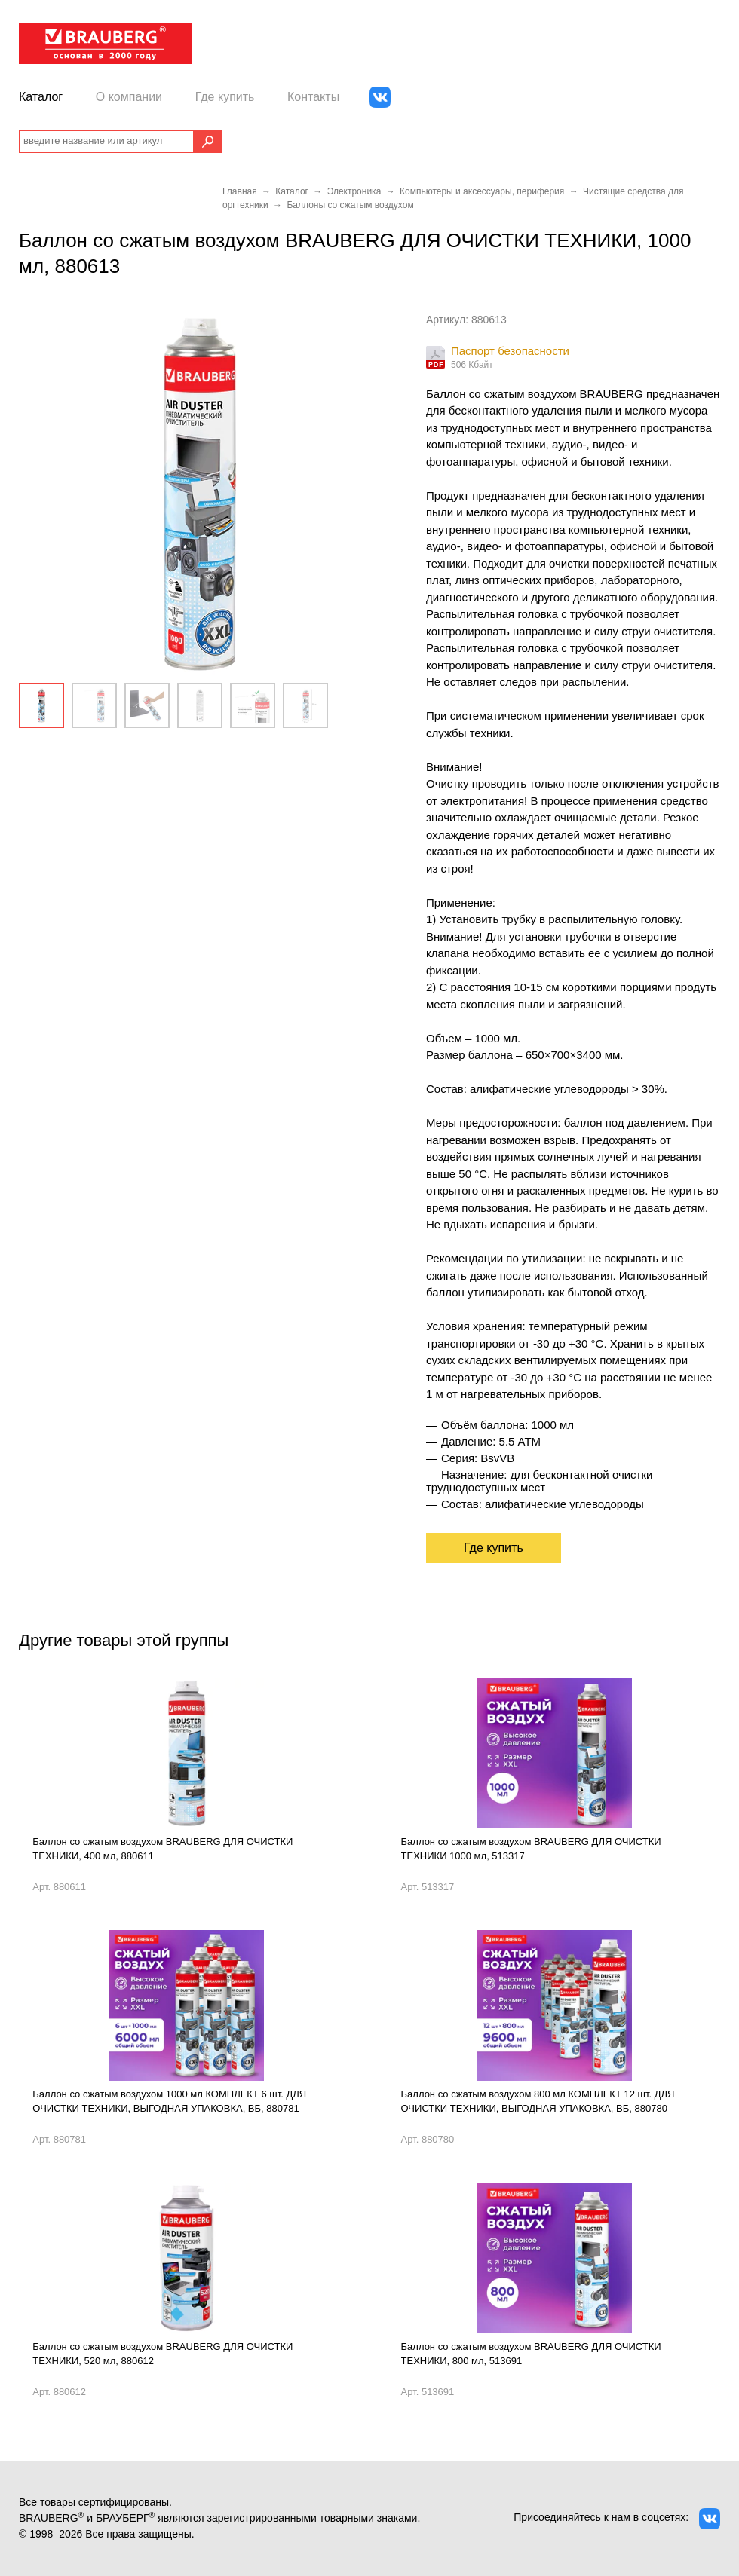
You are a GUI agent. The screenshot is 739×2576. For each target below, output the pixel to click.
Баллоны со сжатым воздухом (350, 205)
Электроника (354, 191)
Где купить (225, 96)
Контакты (313, 96)
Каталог (41, 96)
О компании (129, 96)
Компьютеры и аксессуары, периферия (482, 191)
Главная (239, 191)
